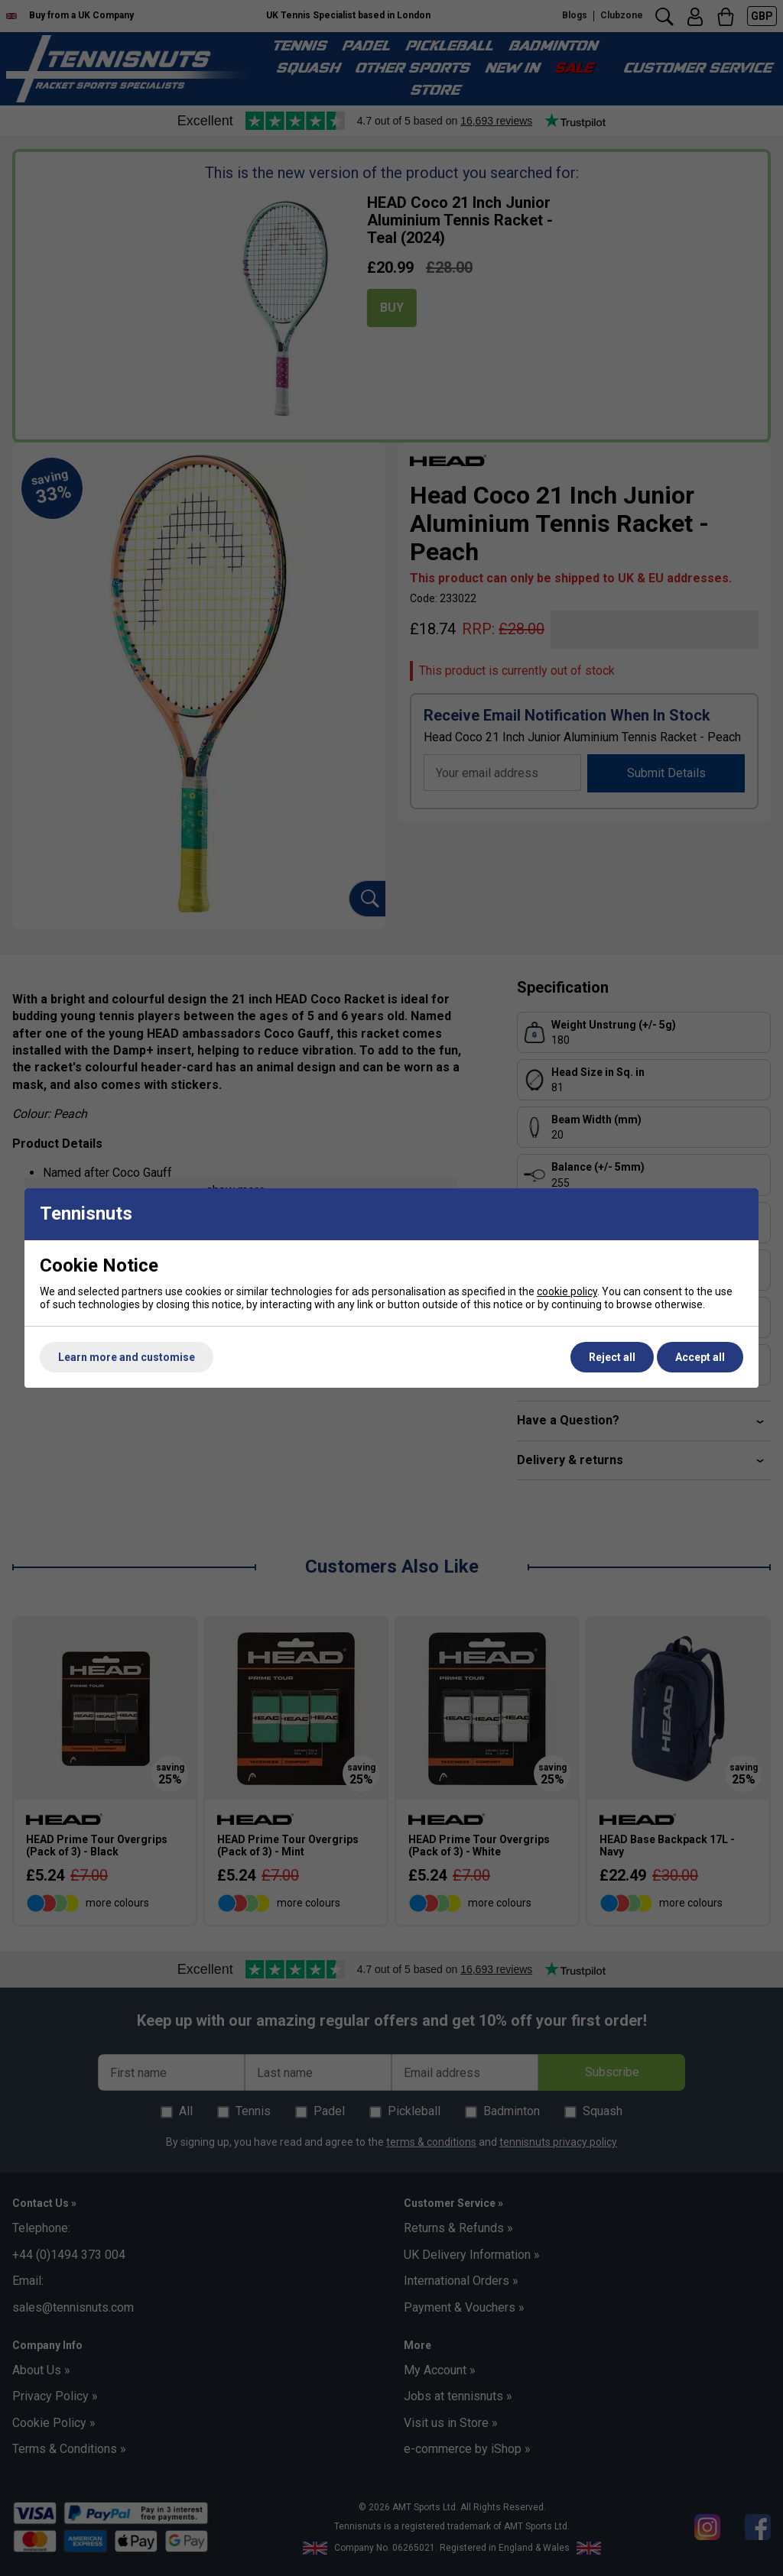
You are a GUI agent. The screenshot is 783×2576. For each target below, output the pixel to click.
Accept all (700, 1357)
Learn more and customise (126, 1357)
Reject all (612, 1357)
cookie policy (567, 1291)
